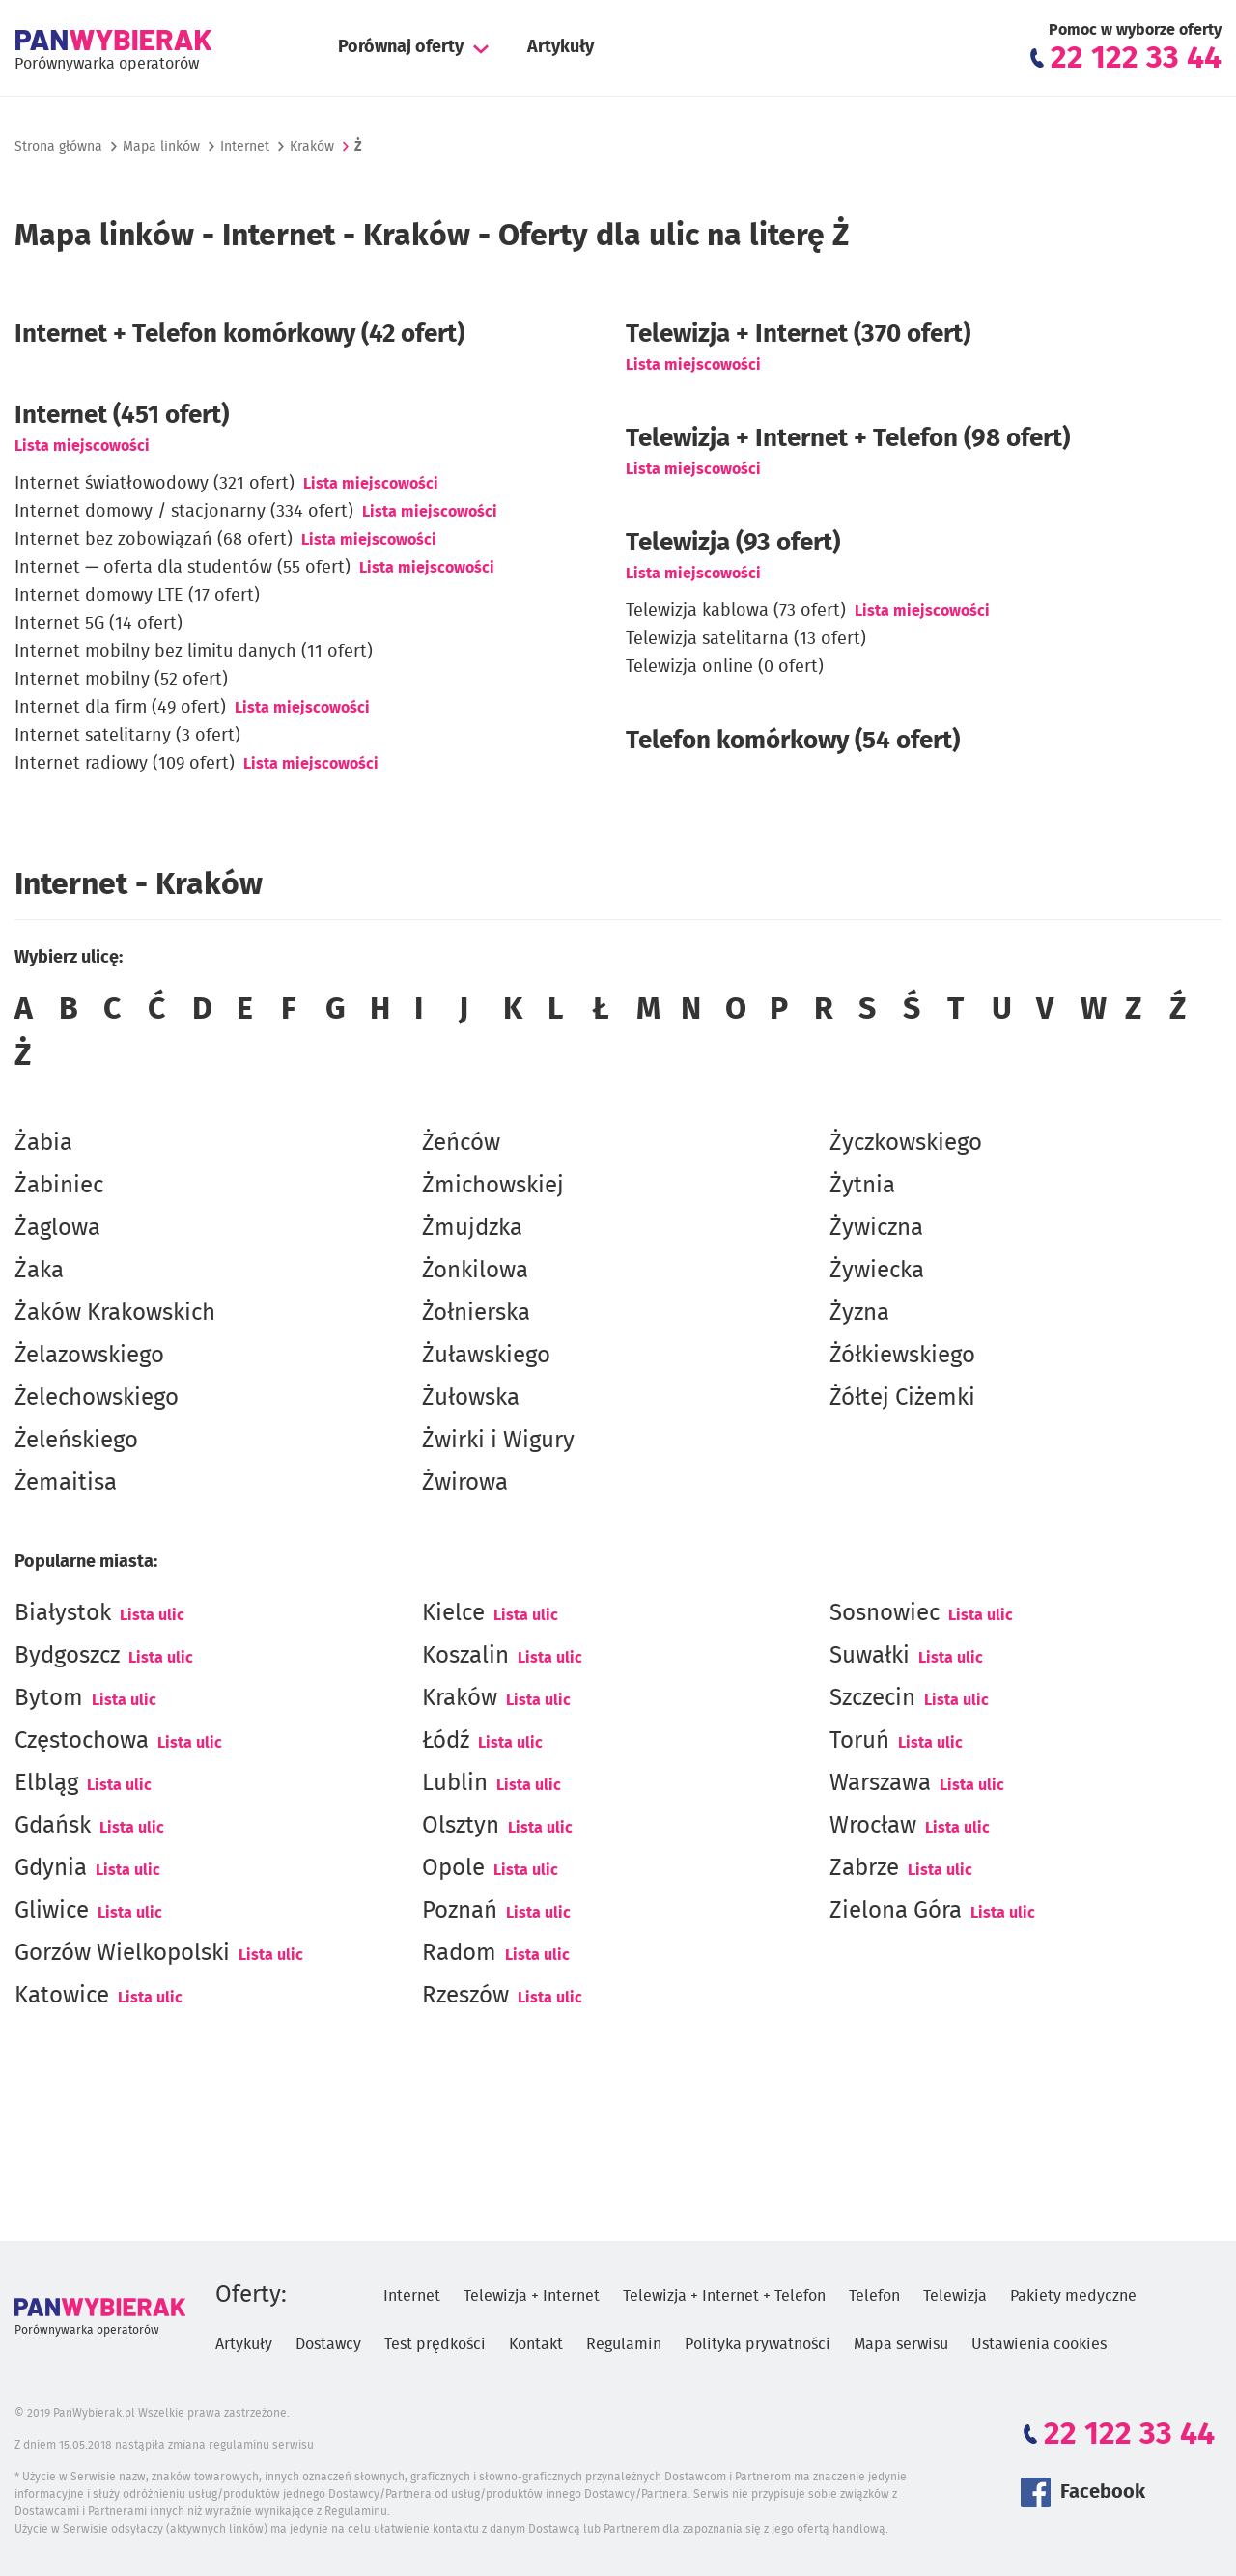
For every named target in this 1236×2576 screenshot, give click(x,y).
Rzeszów (465, 1995)
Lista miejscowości (82, 446)
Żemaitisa (65, 1483)
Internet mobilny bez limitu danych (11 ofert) (193, 651)
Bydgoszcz (67, 1655)
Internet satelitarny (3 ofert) (127, 735)
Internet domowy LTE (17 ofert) (137, 595)
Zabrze (864, 1868)
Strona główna (58, 147)
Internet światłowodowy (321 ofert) (154, 483)
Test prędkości (435, 2344)
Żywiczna (876, 1228)
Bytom (48, 1698)
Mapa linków (161, 147)
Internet (244, 147)
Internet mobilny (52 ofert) (121, 679)
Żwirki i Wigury (498, 1440)
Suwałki (869, 1655)
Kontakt (536, 2344)
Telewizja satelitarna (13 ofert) (746, 639)
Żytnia (862, 1185)
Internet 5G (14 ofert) (98, 623)
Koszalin (465, 1655)
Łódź (445, 1740)
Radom (459, 1953)
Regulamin (623, 2344)
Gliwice (51, 1910)
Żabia (43, 1143)
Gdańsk (52, 1825)
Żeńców (461, 1143)
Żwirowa (465, 1483)
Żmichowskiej (493, 1185)
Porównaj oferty (401, 47)
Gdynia (50, 1868)
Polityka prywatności (757, 2344)
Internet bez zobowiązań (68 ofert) (153, 539)
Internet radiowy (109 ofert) (124, 763)
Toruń (859, 1740)
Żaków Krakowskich (114, 1313)
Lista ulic (152, 1615)
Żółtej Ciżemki (902, 1398)
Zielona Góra (895, 1910)
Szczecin (872, 1698)
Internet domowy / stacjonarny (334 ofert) (183, 511)
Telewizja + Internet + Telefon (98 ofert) (848, 438)
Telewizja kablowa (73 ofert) (736, 611)
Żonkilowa (475, 1270)
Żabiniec (58, 1185)
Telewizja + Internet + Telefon (724, 2296)
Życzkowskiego (905, 1143)
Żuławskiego (486, 1355)
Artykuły (560, 47)
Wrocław (872, 1825)
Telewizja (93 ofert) (733, 542)
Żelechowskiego (96, 1398)
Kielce (453, 1613)
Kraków (459, 1698)
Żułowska (471, 1398)
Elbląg (46, 1783)
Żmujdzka (472, 1228)
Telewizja (955, 2296)
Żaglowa (57, 1228)
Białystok (62, 1613)
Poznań (459, 1910)
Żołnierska (476, 1313)
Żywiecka (876, 1270)
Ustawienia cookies (1039, 2344)
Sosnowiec (884, 1613)
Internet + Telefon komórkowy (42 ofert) (239, 334)
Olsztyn (460, 1825)
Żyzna (859, 1313)
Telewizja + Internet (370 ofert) (798, 334)
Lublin (455, 1783)
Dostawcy (328, 2344)
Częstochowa (81, 1740)
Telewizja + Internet (532, 2296)
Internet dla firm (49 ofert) (120, 707)
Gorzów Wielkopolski (122, 1953)
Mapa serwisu (901, 2344)
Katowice (61, 1995)
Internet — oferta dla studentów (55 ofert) (182, 567)
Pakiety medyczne (1073, 2296)
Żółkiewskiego (902, 1355)
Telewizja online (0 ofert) (725, 667)
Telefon (874, 2296)
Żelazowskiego (89, 1355)
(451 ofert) (121, 415)
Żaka (39, 1270)
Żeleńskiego (76, 1440)
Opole (453, 1868)
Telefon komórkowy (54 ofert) (793, 740)
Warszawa (880, 1783)
